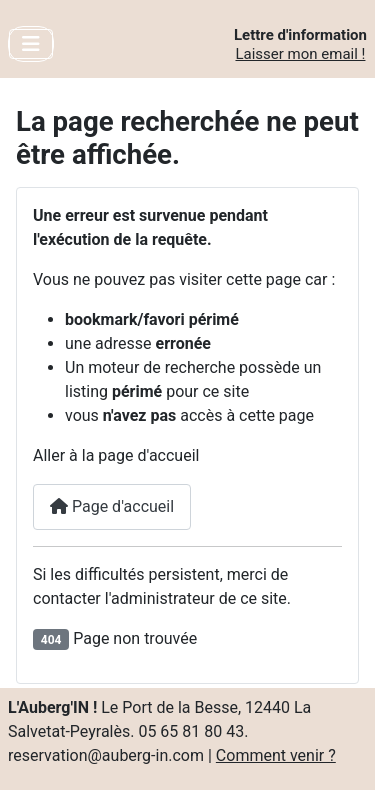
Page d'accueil (112, 506)
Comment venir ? (276, 755)
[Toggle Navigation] (31, 44)
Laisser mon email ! (300, 54)
